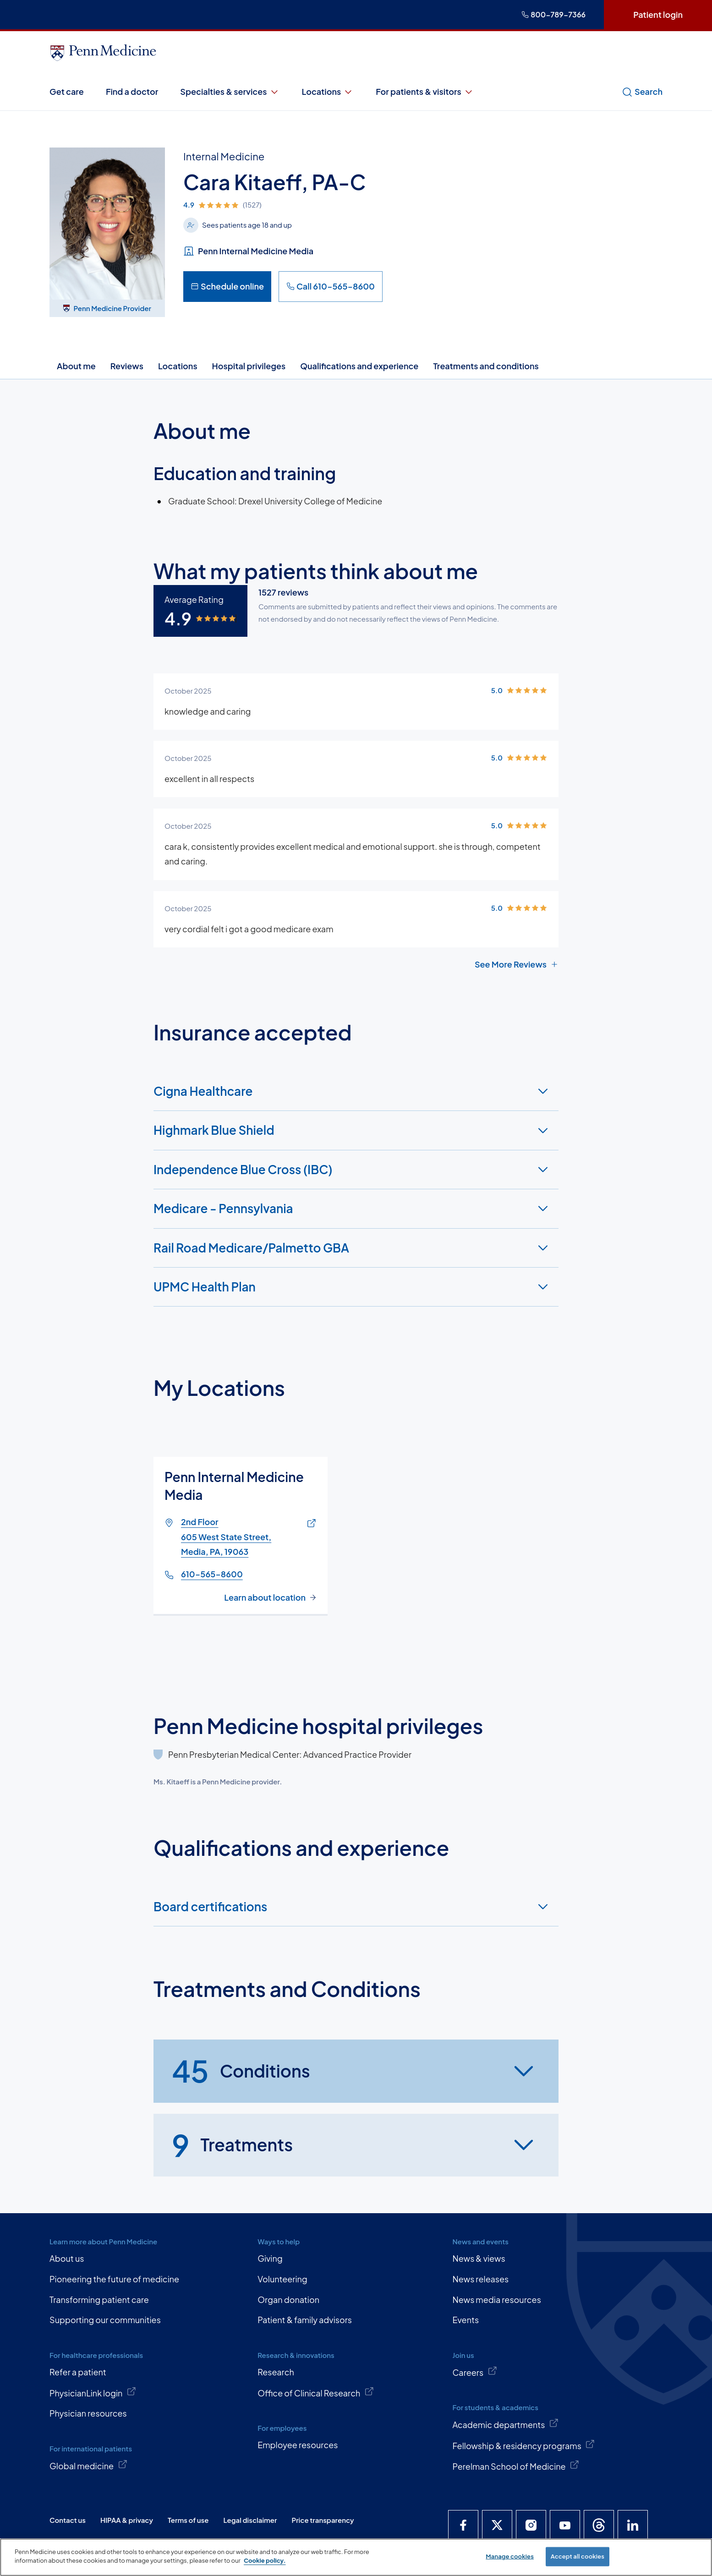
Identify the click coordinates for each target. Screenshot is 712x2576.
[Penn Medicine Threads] (598, 2525)
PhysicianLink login (93, 2392)
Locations (328, 91)
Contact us (67, 2520)
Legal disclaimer (250, 2520)
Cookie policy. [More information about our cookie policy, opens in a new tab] (265, 2560)
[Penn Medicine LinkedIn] (632, 2525)
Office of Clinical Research (315, 2392)
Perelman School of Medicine (515, 2466)
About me (76, 366)
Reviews (126, 366)
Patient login (658, 14)
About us (66, 2258)
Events (465, 2319)
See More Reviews (517, 964)
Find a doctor (132, 91)
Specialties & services (229, 91)
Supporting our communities (105, 2319)
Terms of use (188, 2520)
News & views (478, 2258)
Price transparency (323, 2520)
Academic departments (505, 2424)
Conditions (241, 2071)
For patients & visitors (425, 91)
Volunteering (282, 2279)
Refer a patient (77, 2372)
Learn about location (265, 1597)
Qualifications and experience (359, 366)
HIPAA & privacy (126, 2520)
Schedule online (227, 286)
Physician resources (88, 2413)
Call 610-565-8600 (330, 286)
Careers (474, 2372)
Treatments (232, 2145)
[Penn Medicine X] (497, 2525)
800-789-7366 (553, 14)
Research (275, 2372)
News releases (480, 2279)
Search (642, 91)
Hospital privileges (249, 366)
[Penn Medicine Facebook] (463, 2525)
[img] (283, 205)
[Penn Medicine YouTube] (565, 2525)
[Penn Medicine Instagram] (531, 2525)
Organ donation (288, 2299)
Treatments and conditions (485, 366)
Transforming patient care (99, 2299)
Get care (66, 91)
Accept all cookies (577, 2556)
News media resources (496, 2299)
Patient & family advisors (304, 2319)
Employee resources (297, 2444)
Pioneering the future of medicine (114, 2279)
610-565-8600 (212, 1573)
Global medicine (88, 2465)
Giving (270, 2258)
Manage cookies (510, 2556)
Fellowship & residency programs (523, 2445)
